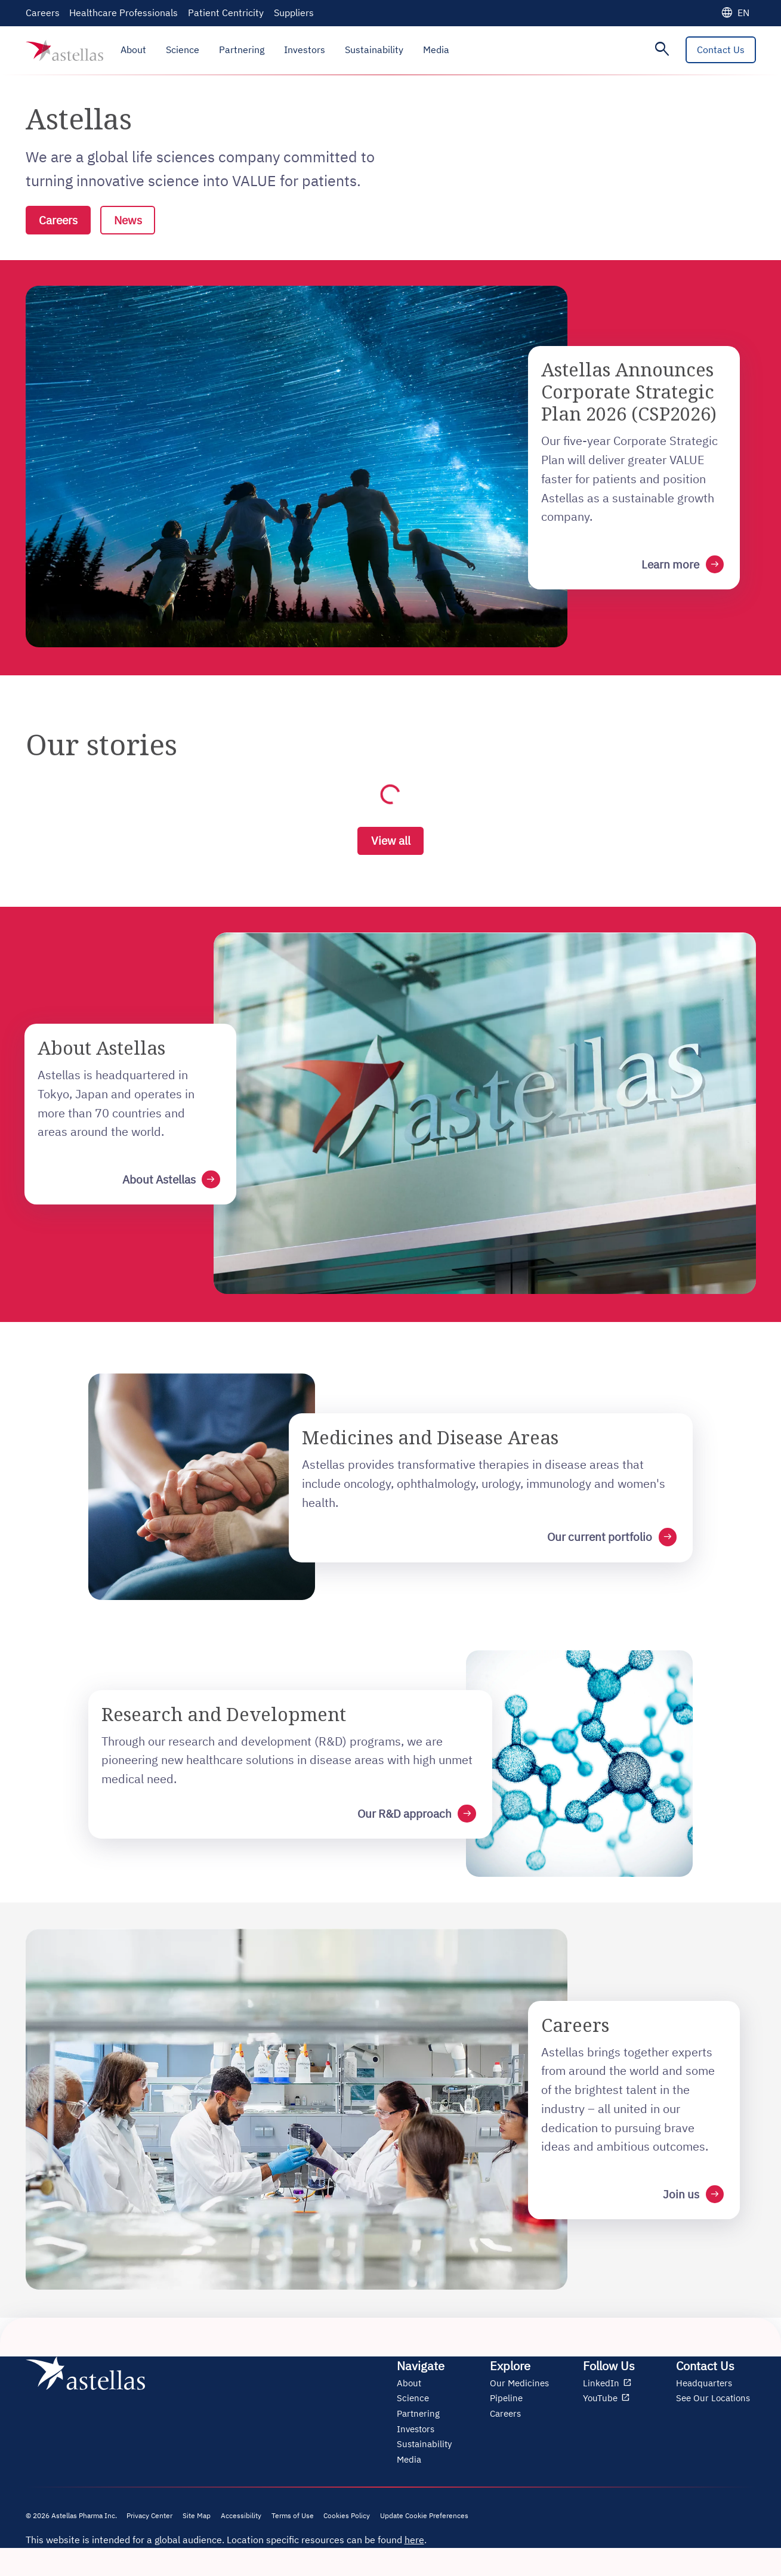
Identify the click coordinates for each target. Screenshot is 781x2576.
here (414, 2549)
